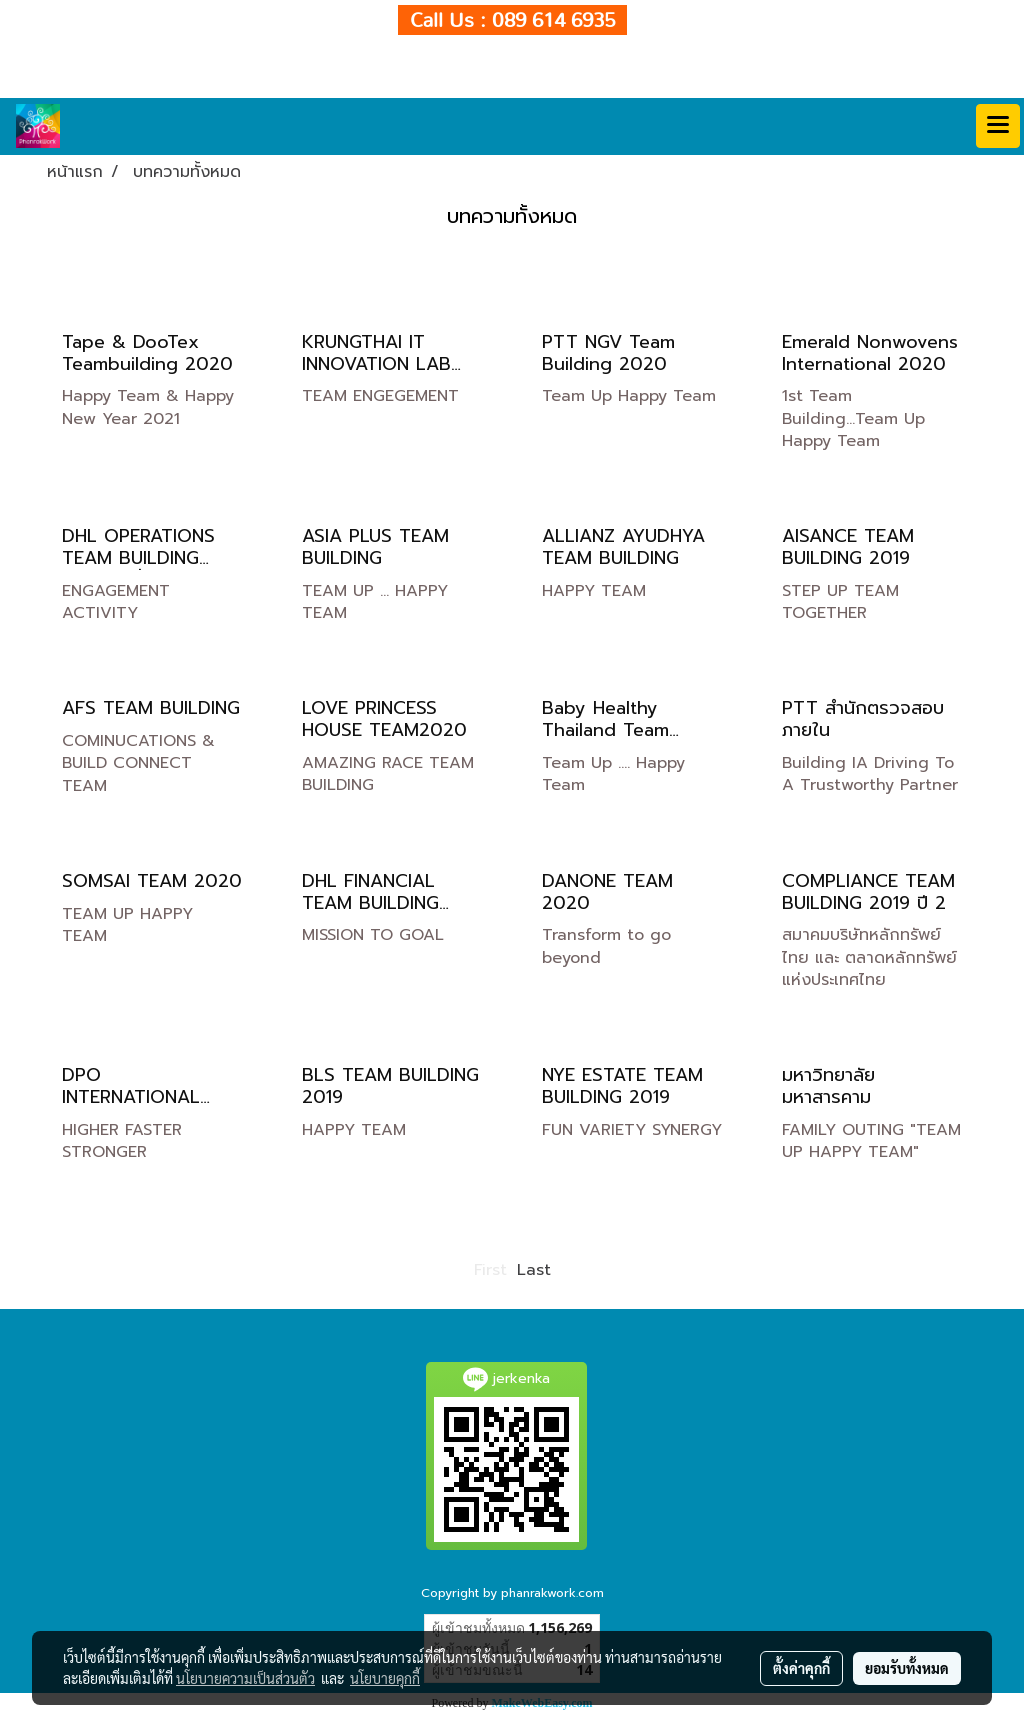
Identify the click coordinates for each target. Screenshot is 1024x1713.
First (490, 1270)
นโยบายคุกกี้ (385, 1678)
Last (534, 1270)
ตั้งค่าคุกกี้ (801, 1668)
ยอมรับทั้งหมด (907, 1668)
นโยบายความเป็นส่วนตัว (245, 1678)
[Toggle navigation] (998, 126)
